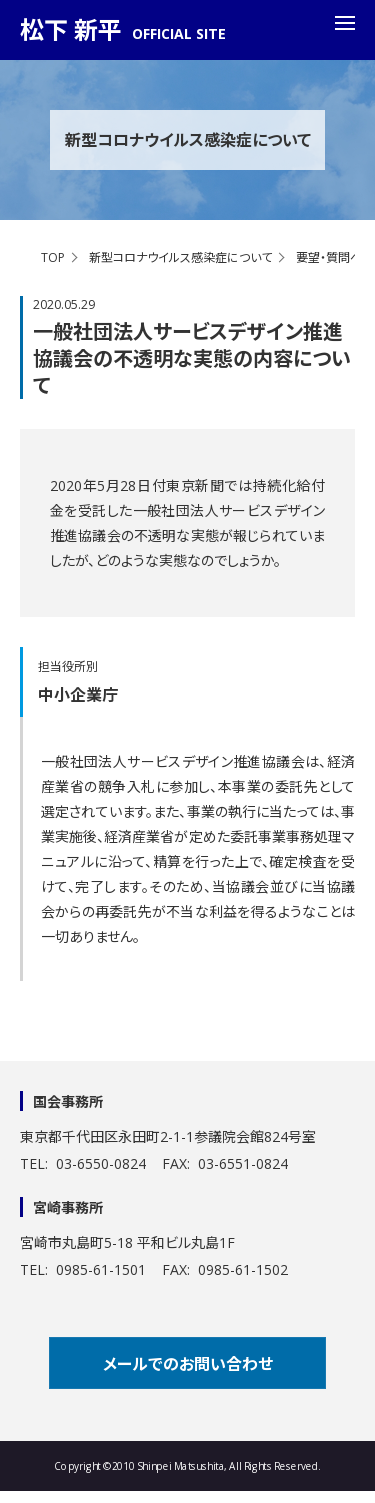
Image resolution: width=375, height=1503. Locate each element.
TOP (53, 257)
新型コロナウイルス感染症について (180, 257)
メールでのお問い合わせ (188, 1364)
